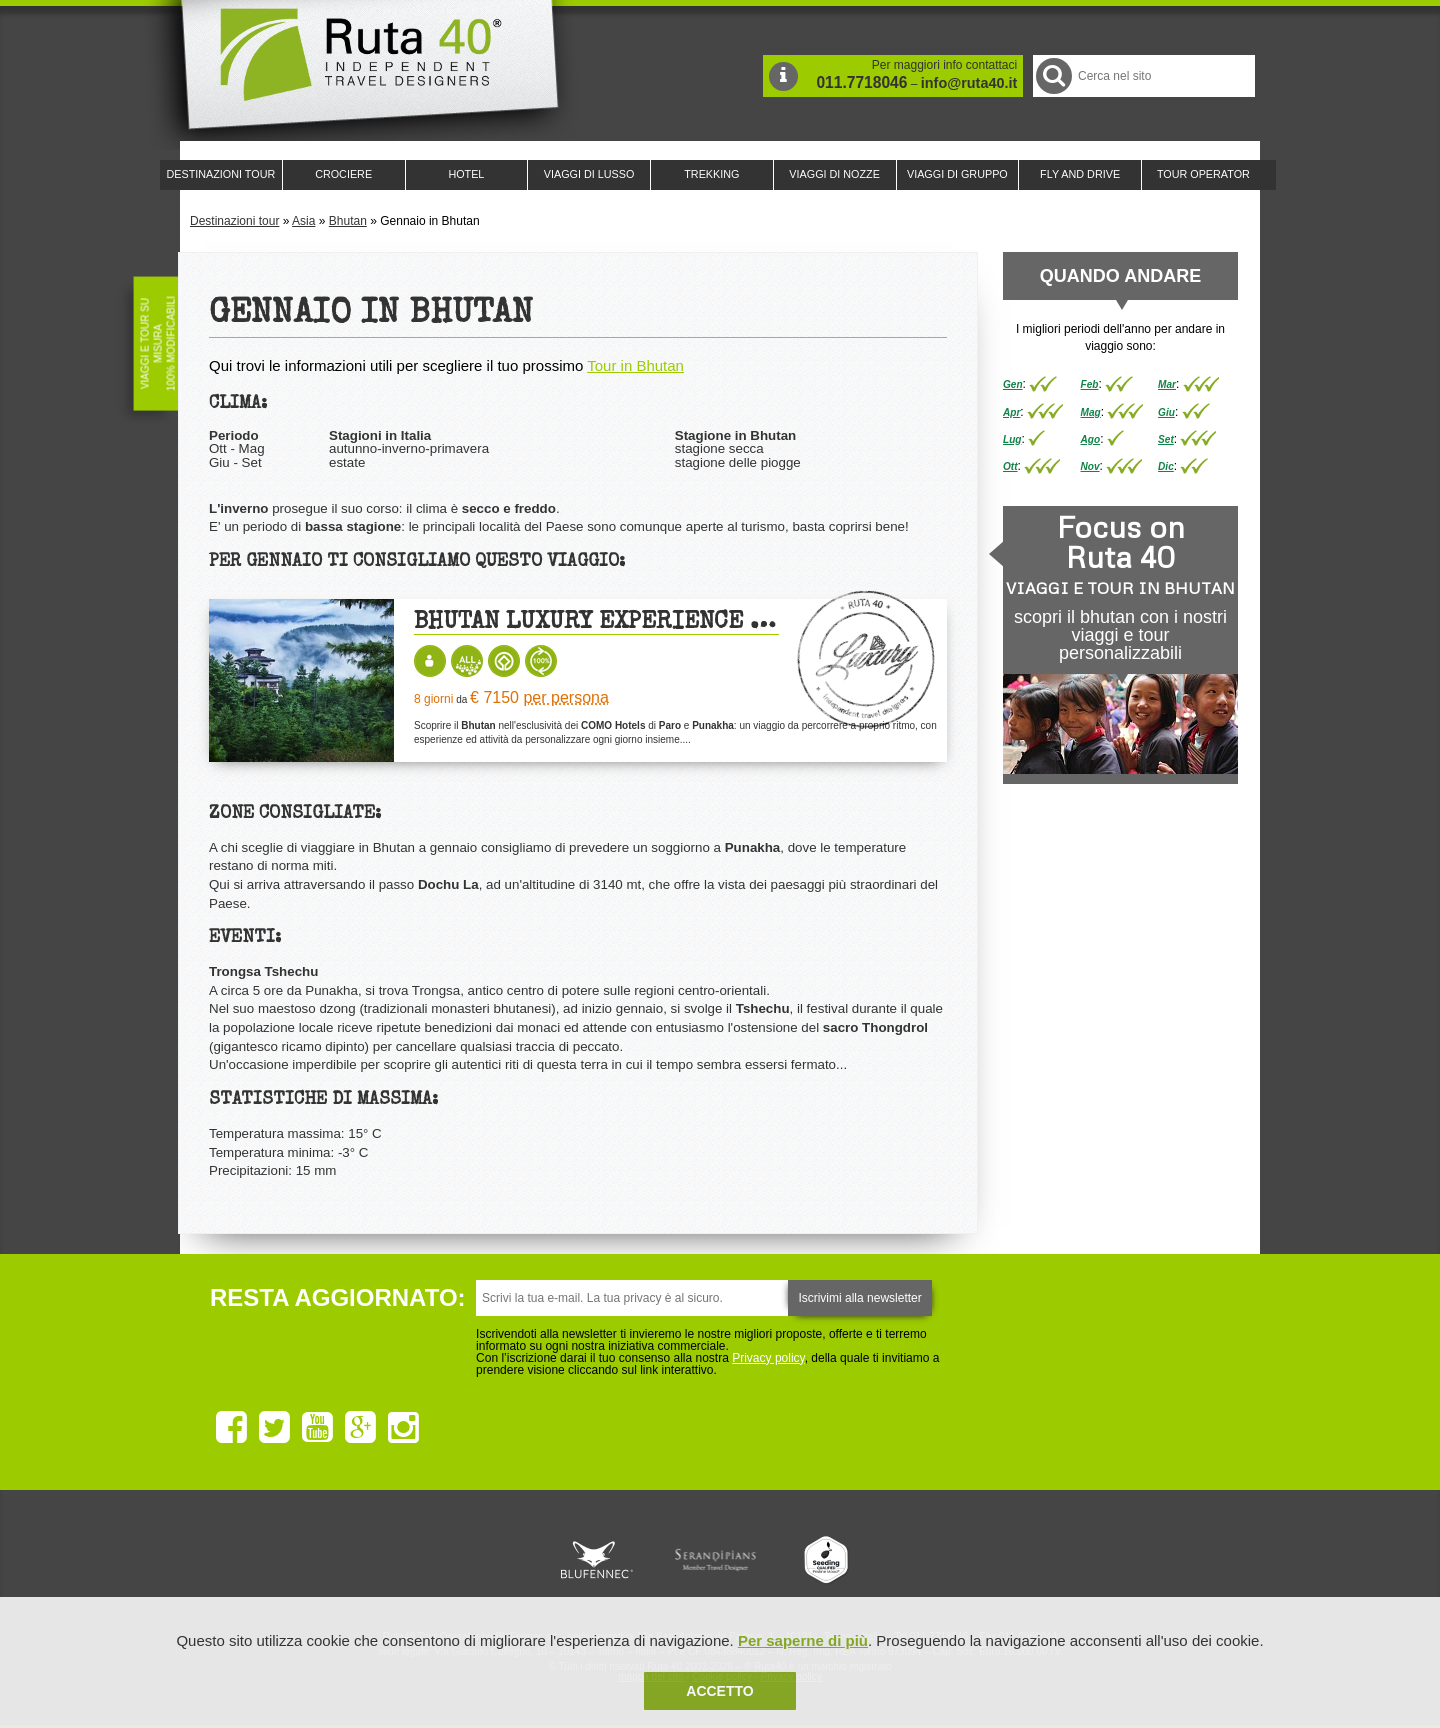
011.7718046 (861, 82)
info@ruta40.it (969, 83)
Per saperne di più (803, 1640)
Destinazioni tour (234, 221)
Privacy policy (768, 1358)
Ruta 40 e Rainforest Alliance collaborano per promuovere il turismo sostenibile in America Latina (604, 1560)
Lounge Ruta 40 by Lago (940, 1560)
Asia (303, 221)
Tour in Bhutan (635, 365)
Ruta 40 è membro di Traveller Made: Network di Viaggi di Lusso (492, 1560)
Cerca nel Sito (1052, 75)
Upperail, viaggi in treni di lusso (828, 1560)
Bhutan (348, 221)
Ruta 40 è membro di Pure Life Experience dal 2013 (716, 1560)
